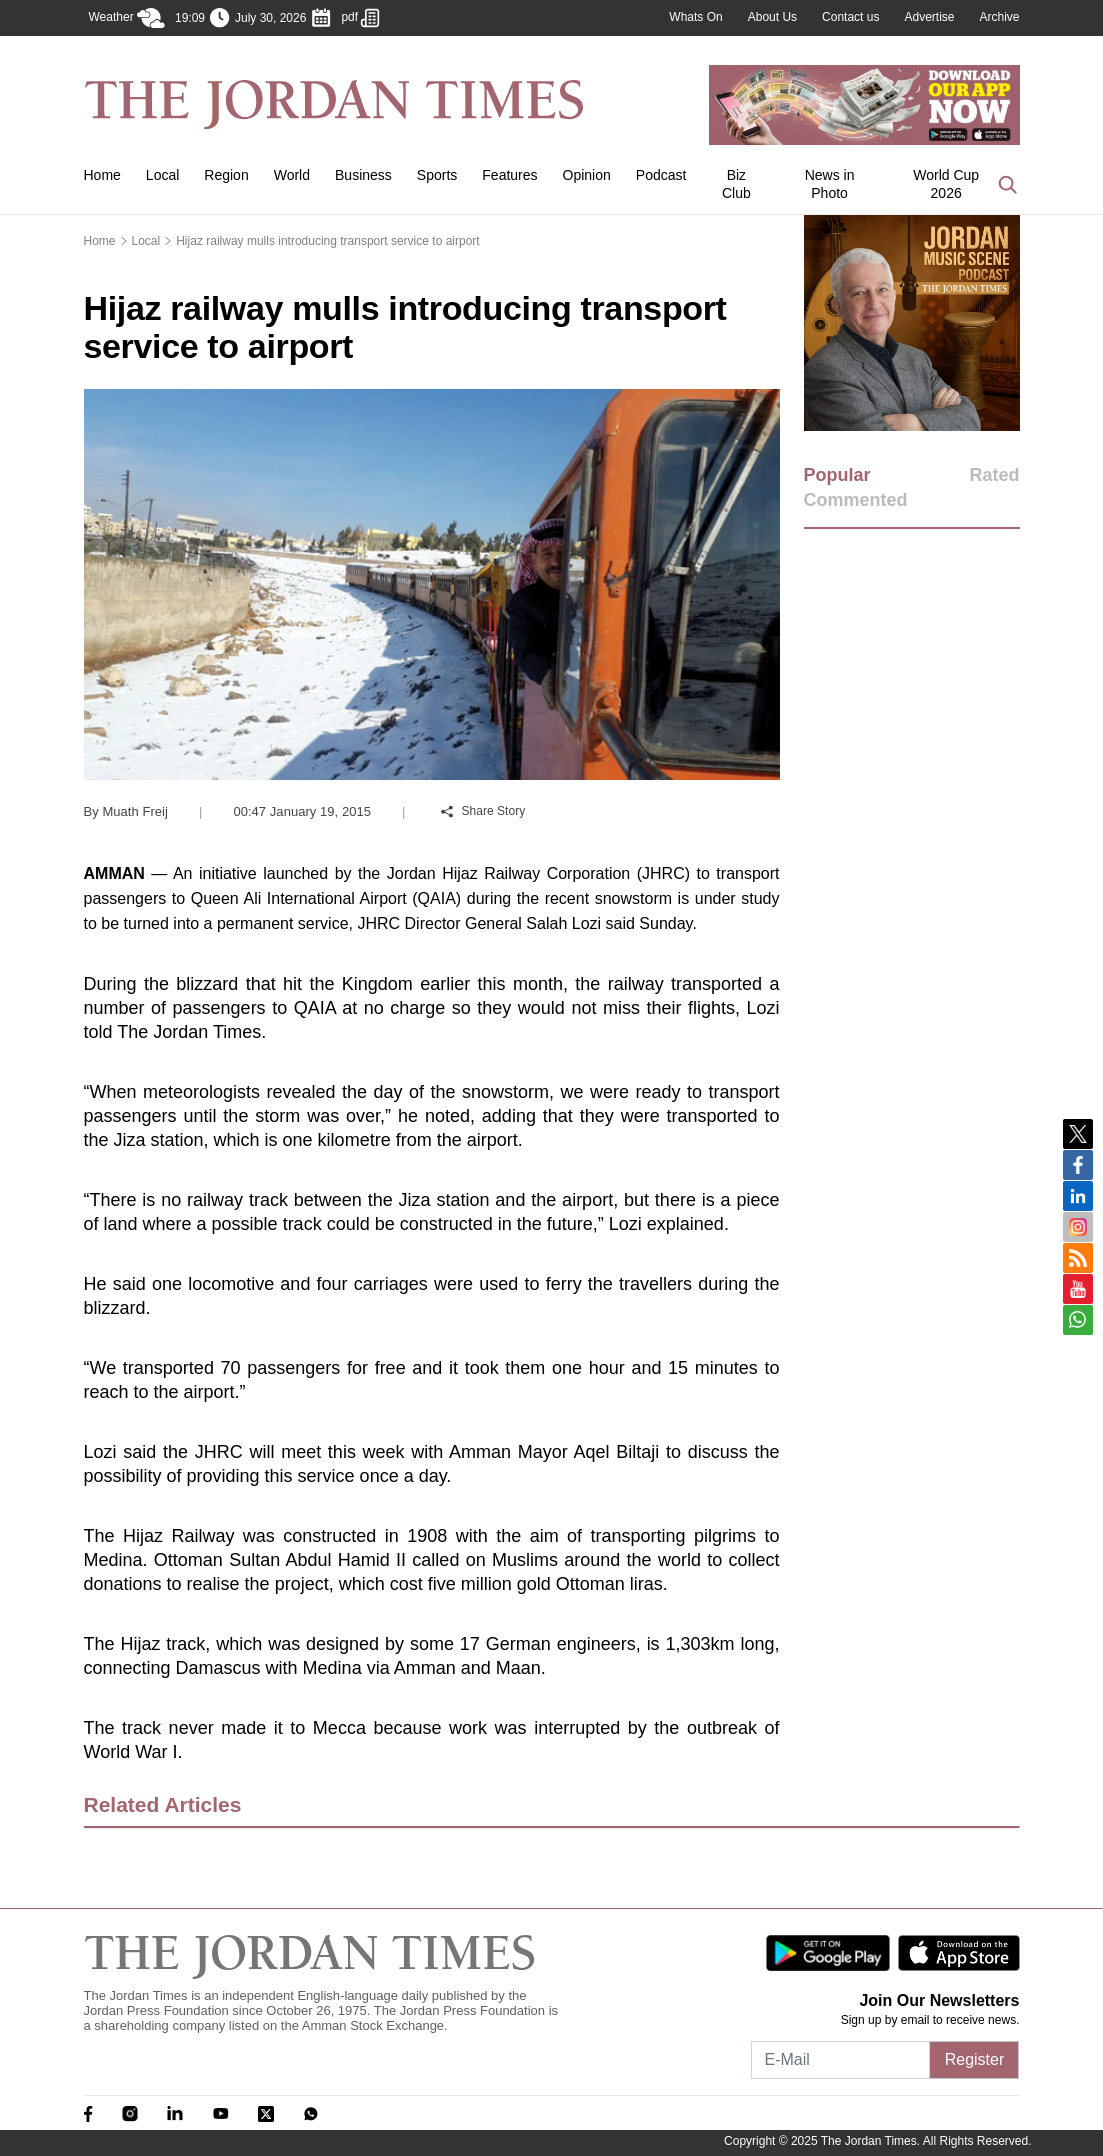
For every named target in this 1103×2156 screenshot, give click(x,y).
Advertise (929, 17)
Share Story (483, 811)
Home (102, 175)
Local (162, 175)
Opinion (587, 175)
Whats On (695, 17)
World (292, 175)
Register (975, 2059)
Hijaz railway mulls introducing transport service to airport (327, 241)
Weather (127, 18)
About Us (772, 17)
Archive (999, 17)
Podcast (661, 175)
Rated (994, 475)
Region (226, 175)
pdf (360, 18)
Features (509, 175)
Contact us (850, 17)
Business (363, 175)
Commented (856, 500)
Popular (837, 475)
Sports (437, 175)
